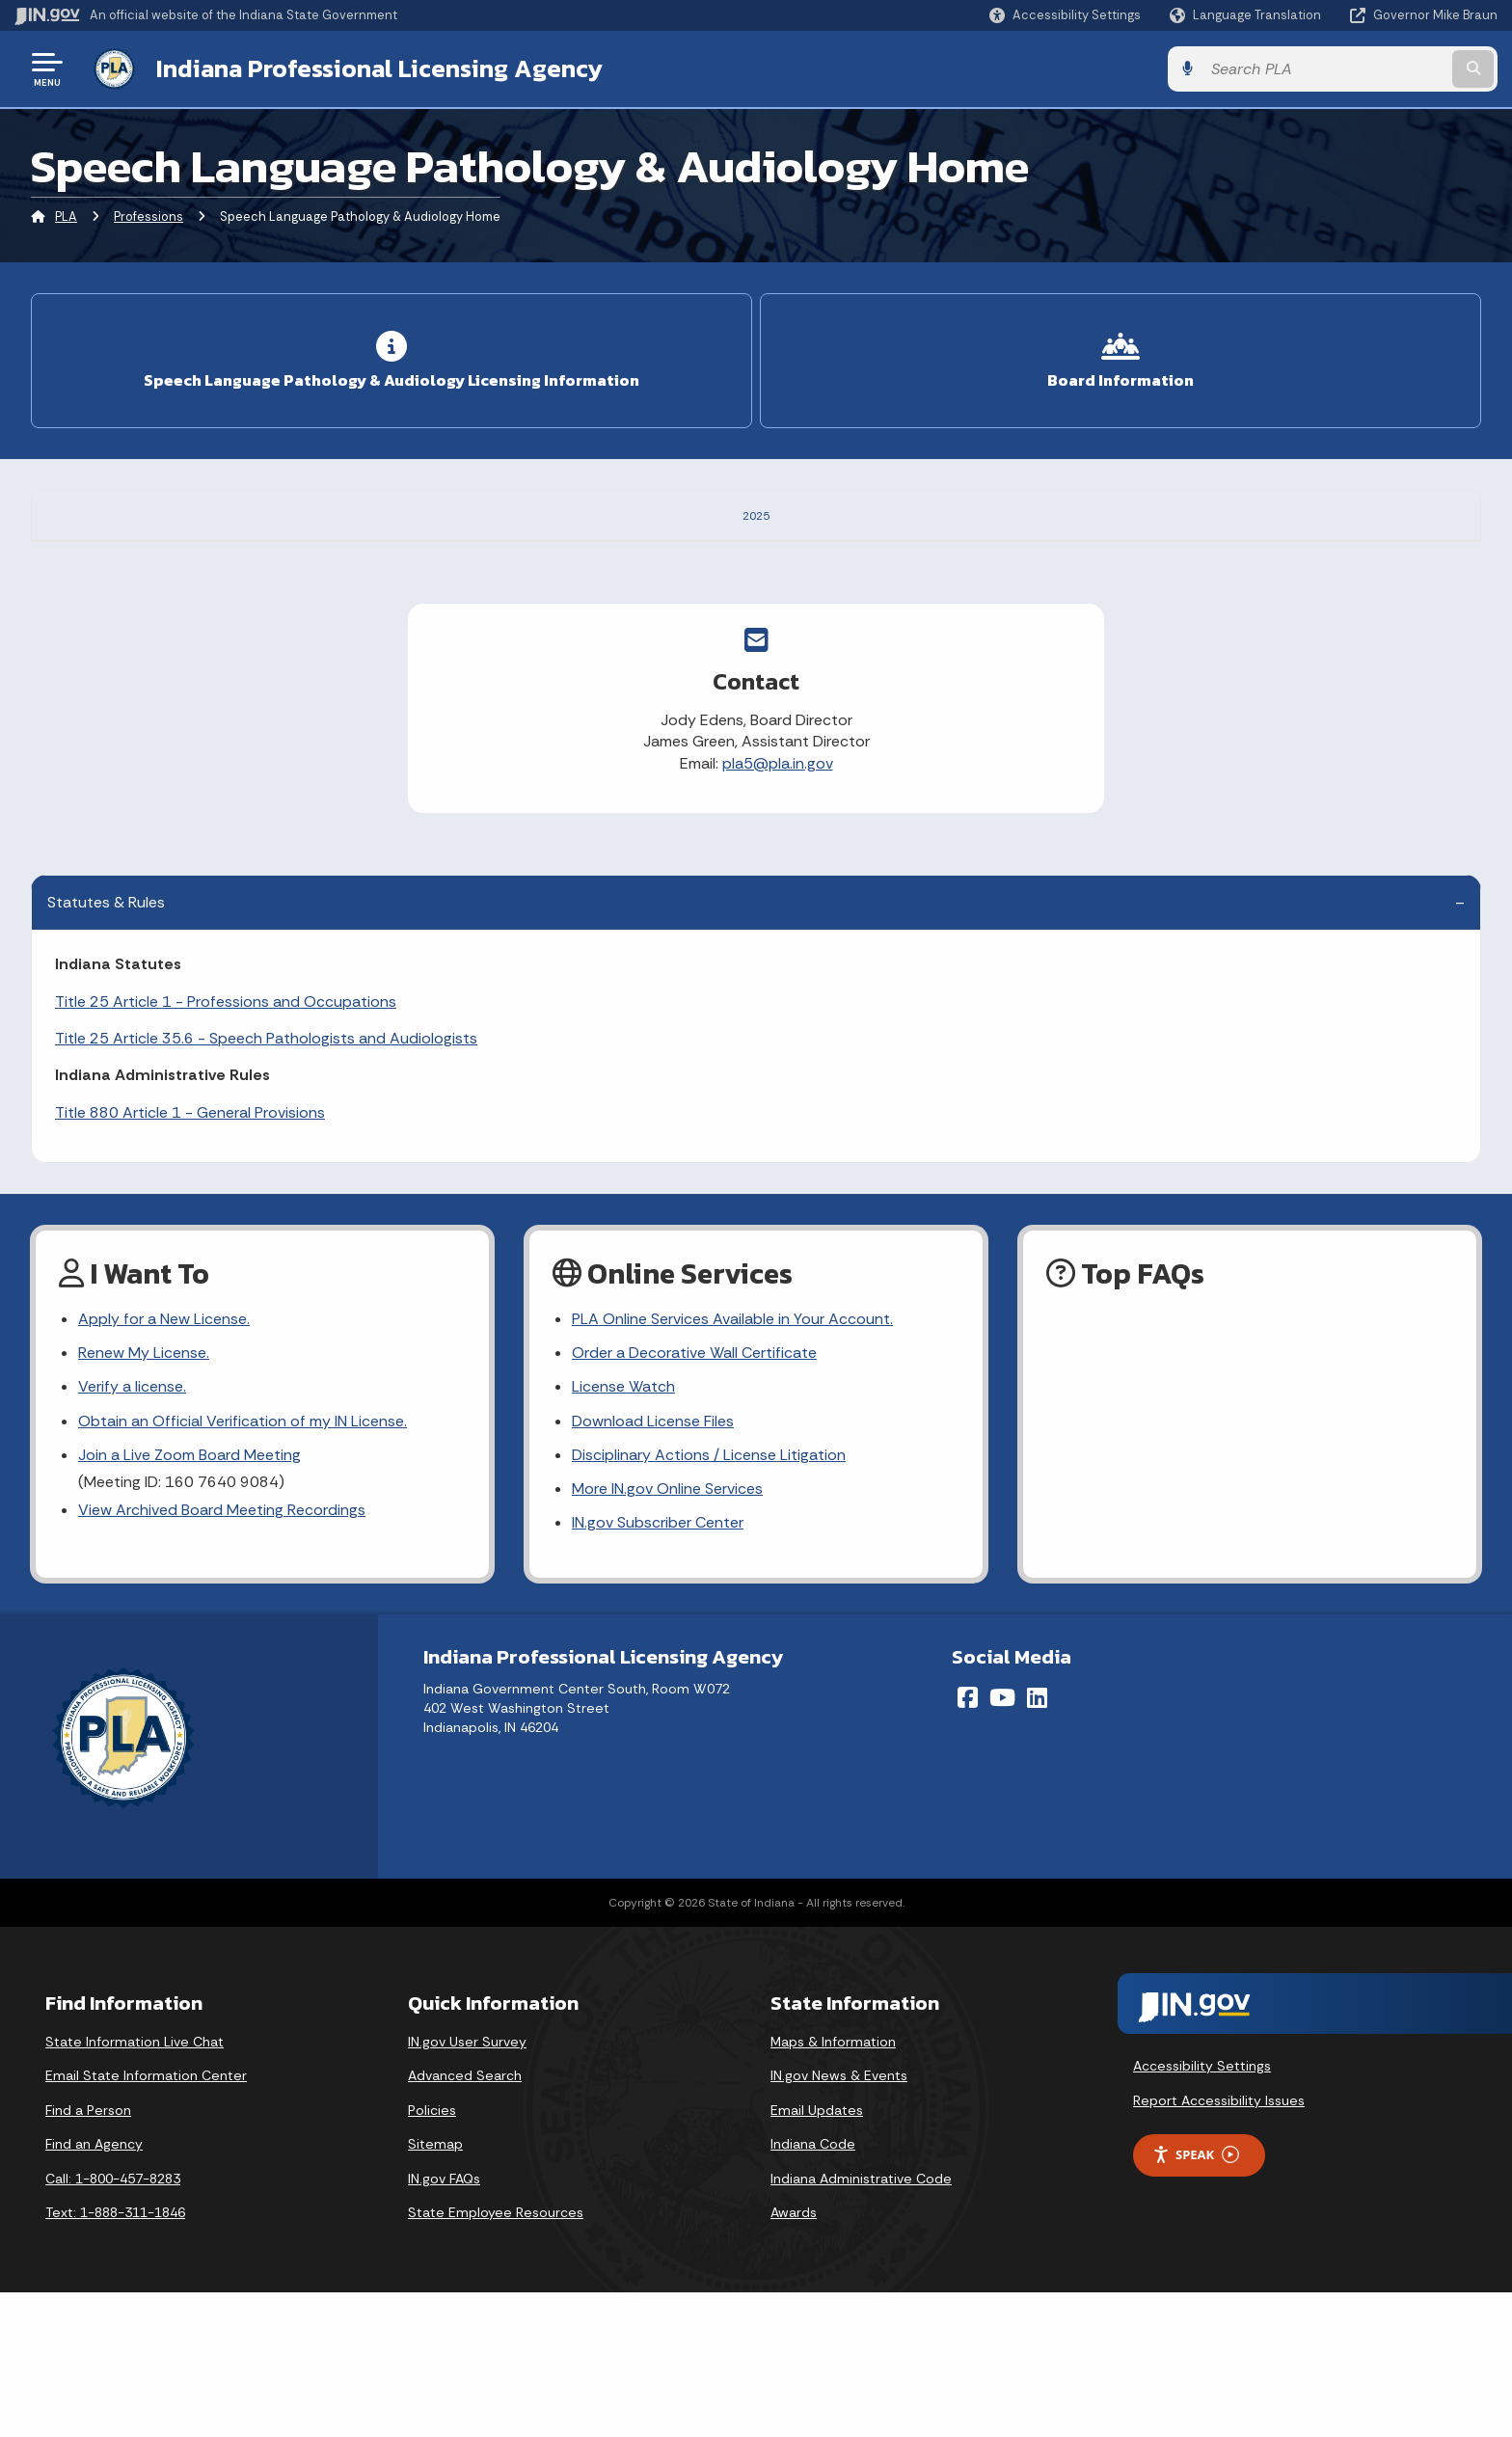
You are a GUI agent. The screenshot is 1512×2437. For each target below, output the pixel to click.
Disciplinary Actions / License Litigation (709, 1598)
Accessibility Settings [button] (1202, 2210)
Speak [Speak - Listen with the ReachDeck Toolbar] (1195, 2298)
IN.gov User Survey (467, 2185)
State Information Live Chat (134, 2185)
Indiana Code (812, 2288)
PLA (66, 216)
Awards (793, 2357)
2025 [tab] (756, 513)
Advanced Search (465, 2220)
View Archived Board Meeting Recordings (221, 1654)
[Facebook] (968, 1842)
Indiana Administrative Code (861, 2322)
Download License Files (653, 1565)
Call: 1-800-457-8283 (112, 2322)
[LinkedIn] (1037, 1842)
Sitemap (435, 2288)
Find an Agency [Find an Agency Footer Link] (94, 2288)
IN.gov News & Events (838, 2220)
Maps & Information (833, 2185)
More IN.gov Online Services (667, 1633)
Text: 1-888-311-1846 (115, 2357)
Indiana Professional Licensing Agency (379, 68)
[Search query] (1324, 69)
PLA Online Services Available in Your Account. (732, 1463)
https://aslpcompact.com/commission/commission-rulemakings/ (639, 613)
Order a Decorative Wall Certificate (694, 1497)
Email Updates (816, 2253)
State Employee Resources (495, 2357)
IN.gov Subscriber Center (657, 1667)
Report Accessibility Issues (1219, 2245)
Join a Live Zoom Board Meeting (189, 1598)
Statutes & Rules (106, 1047)
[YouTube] (1002, 1842)
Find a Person (88, 2253)
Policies (432, 2253)
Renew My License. (143, 1497)
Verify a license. (132, 1531)
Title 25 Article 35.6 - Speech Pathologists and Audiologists (266, 1182)
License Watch (623, 1531)
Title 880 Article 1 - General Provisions (190, 1256)
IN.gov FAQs (444, 2322)
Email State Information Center (146, 2220)
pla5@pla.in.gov (777, 907)
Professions (148, 216)
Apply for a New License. (164, 1463)
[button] (1065, 15)
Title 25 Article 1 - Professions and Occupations (225, 1145)
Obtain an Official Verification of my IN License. (242, 1565)
